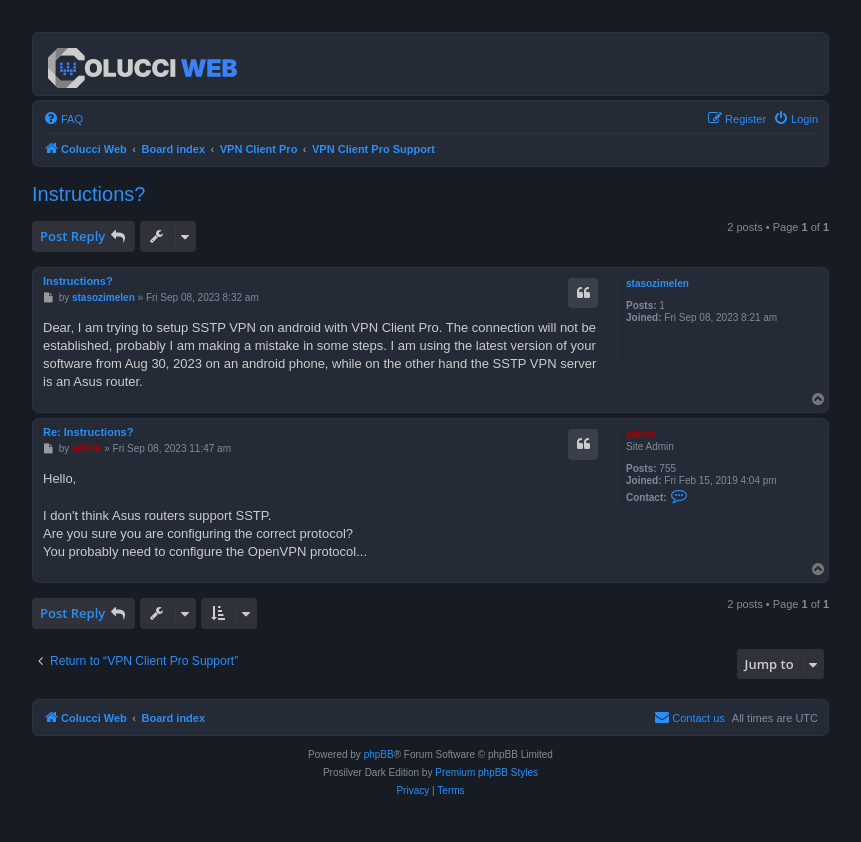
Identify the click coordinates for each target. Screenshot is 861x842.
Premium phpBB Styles (486, 772)
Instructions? (88, 194)
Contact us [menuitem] (689, 717)
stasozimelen (657, 283)
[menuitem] (63, 119)
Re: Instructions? (88, 432)
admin (640, 434)
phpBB (379, 754)
